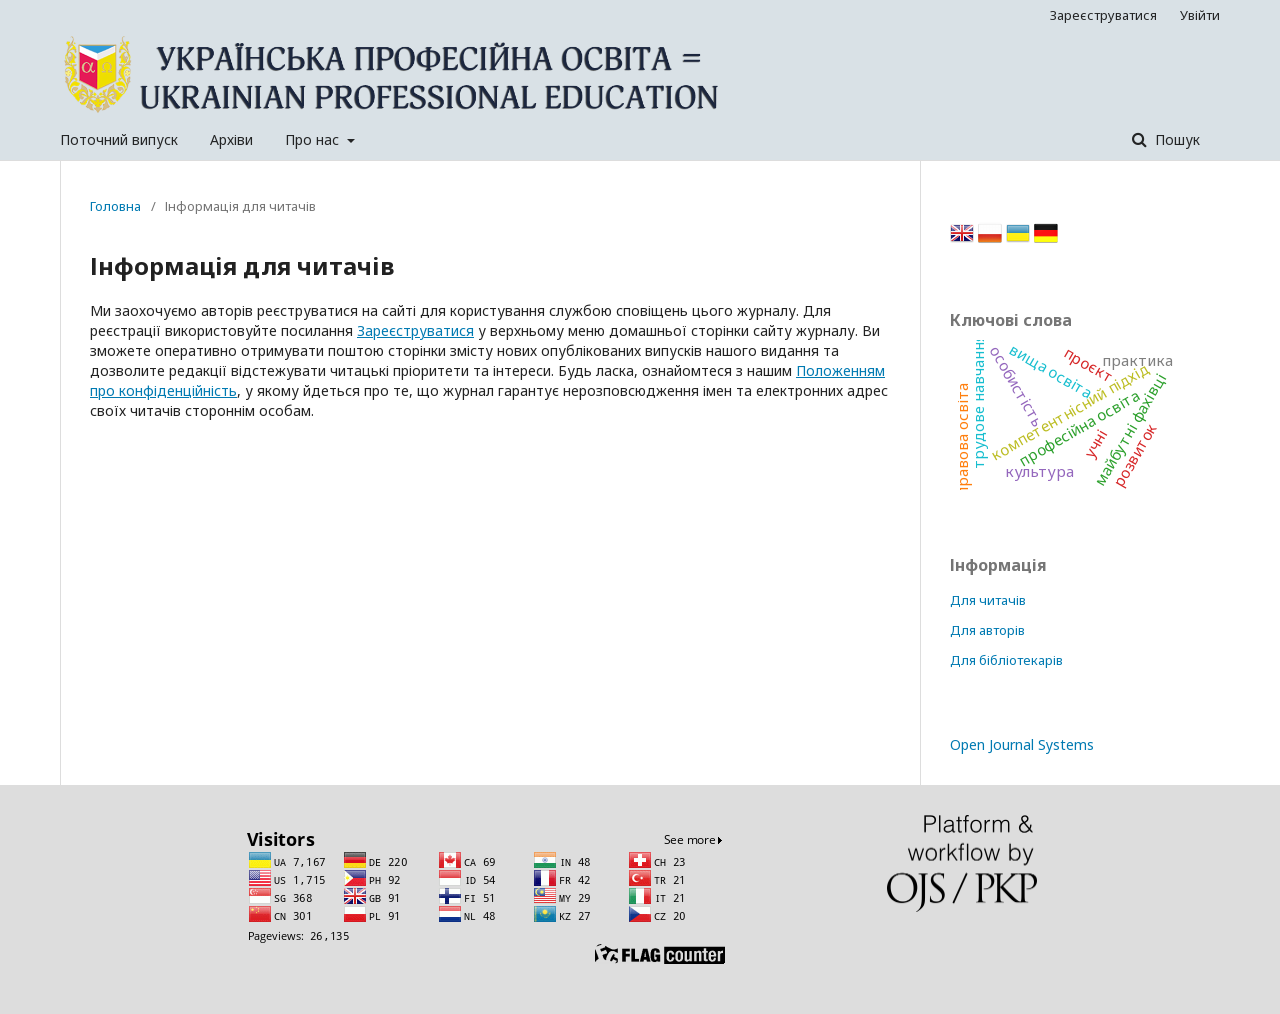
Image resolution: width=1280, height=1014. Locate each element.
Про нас (314, 139)
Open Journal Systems (1022, 744)
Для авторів (987, 630)
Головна (115, 206)
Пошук (1175, 139)
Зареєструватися (1103, 15)
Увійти (1200, 15)
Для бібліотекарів (1006, 660)
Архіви (231, 139)
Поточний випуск (119, 139)
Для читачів (988, 600)
